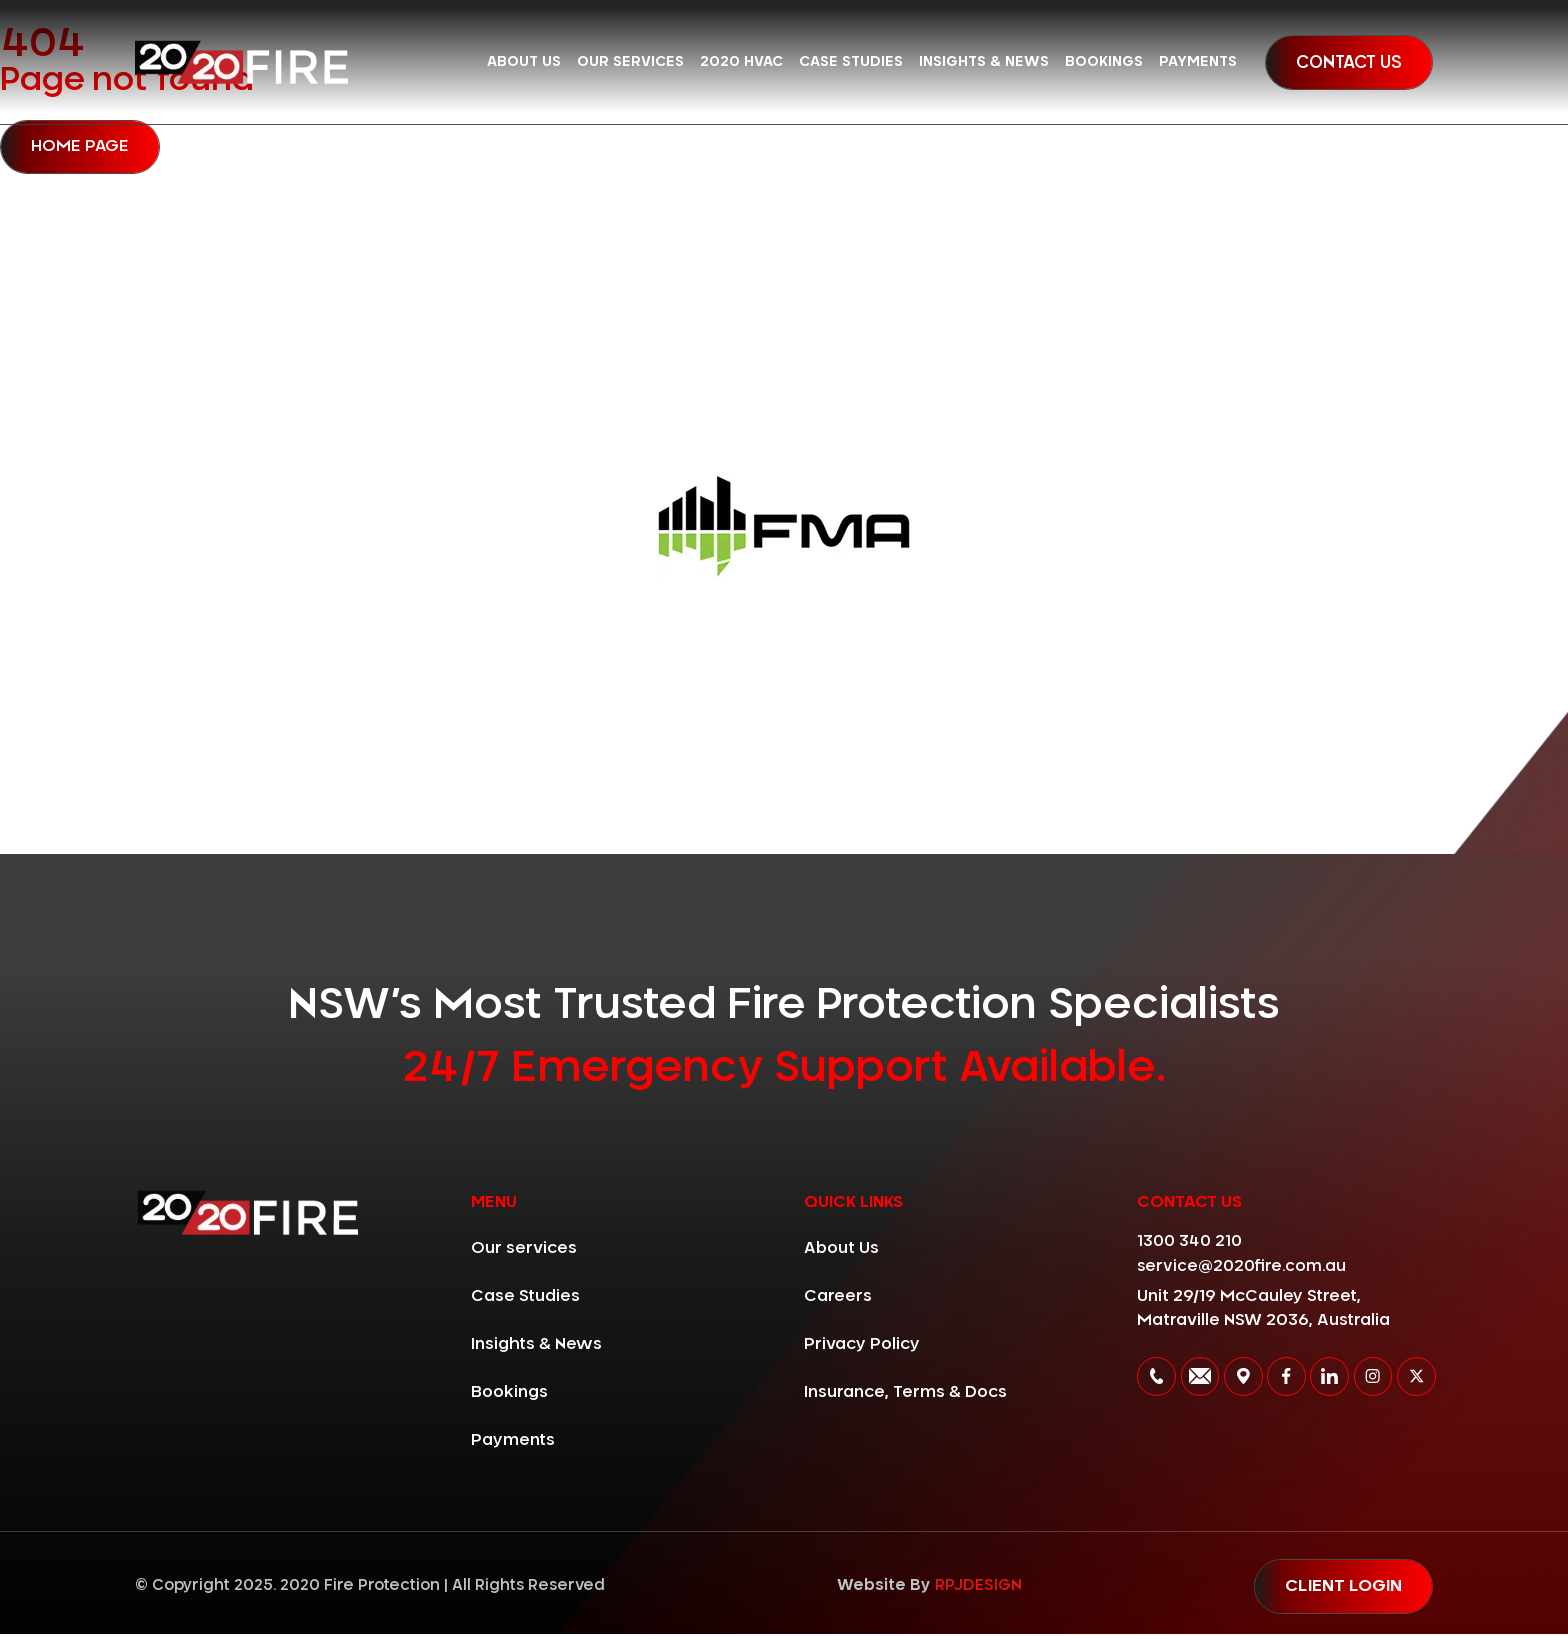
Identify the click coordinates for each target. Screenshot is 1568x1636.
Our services (630, 62)
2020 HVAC (741, 62)
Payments (1198, 62)
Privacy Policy (862, 1345)
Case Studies (851, 62)
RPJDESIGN (973, 1587)
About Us (524, 62)
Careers (838, 1297)
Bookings (1104, 62)
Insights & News (984, 62)
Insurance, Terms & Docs (905, 1393)
